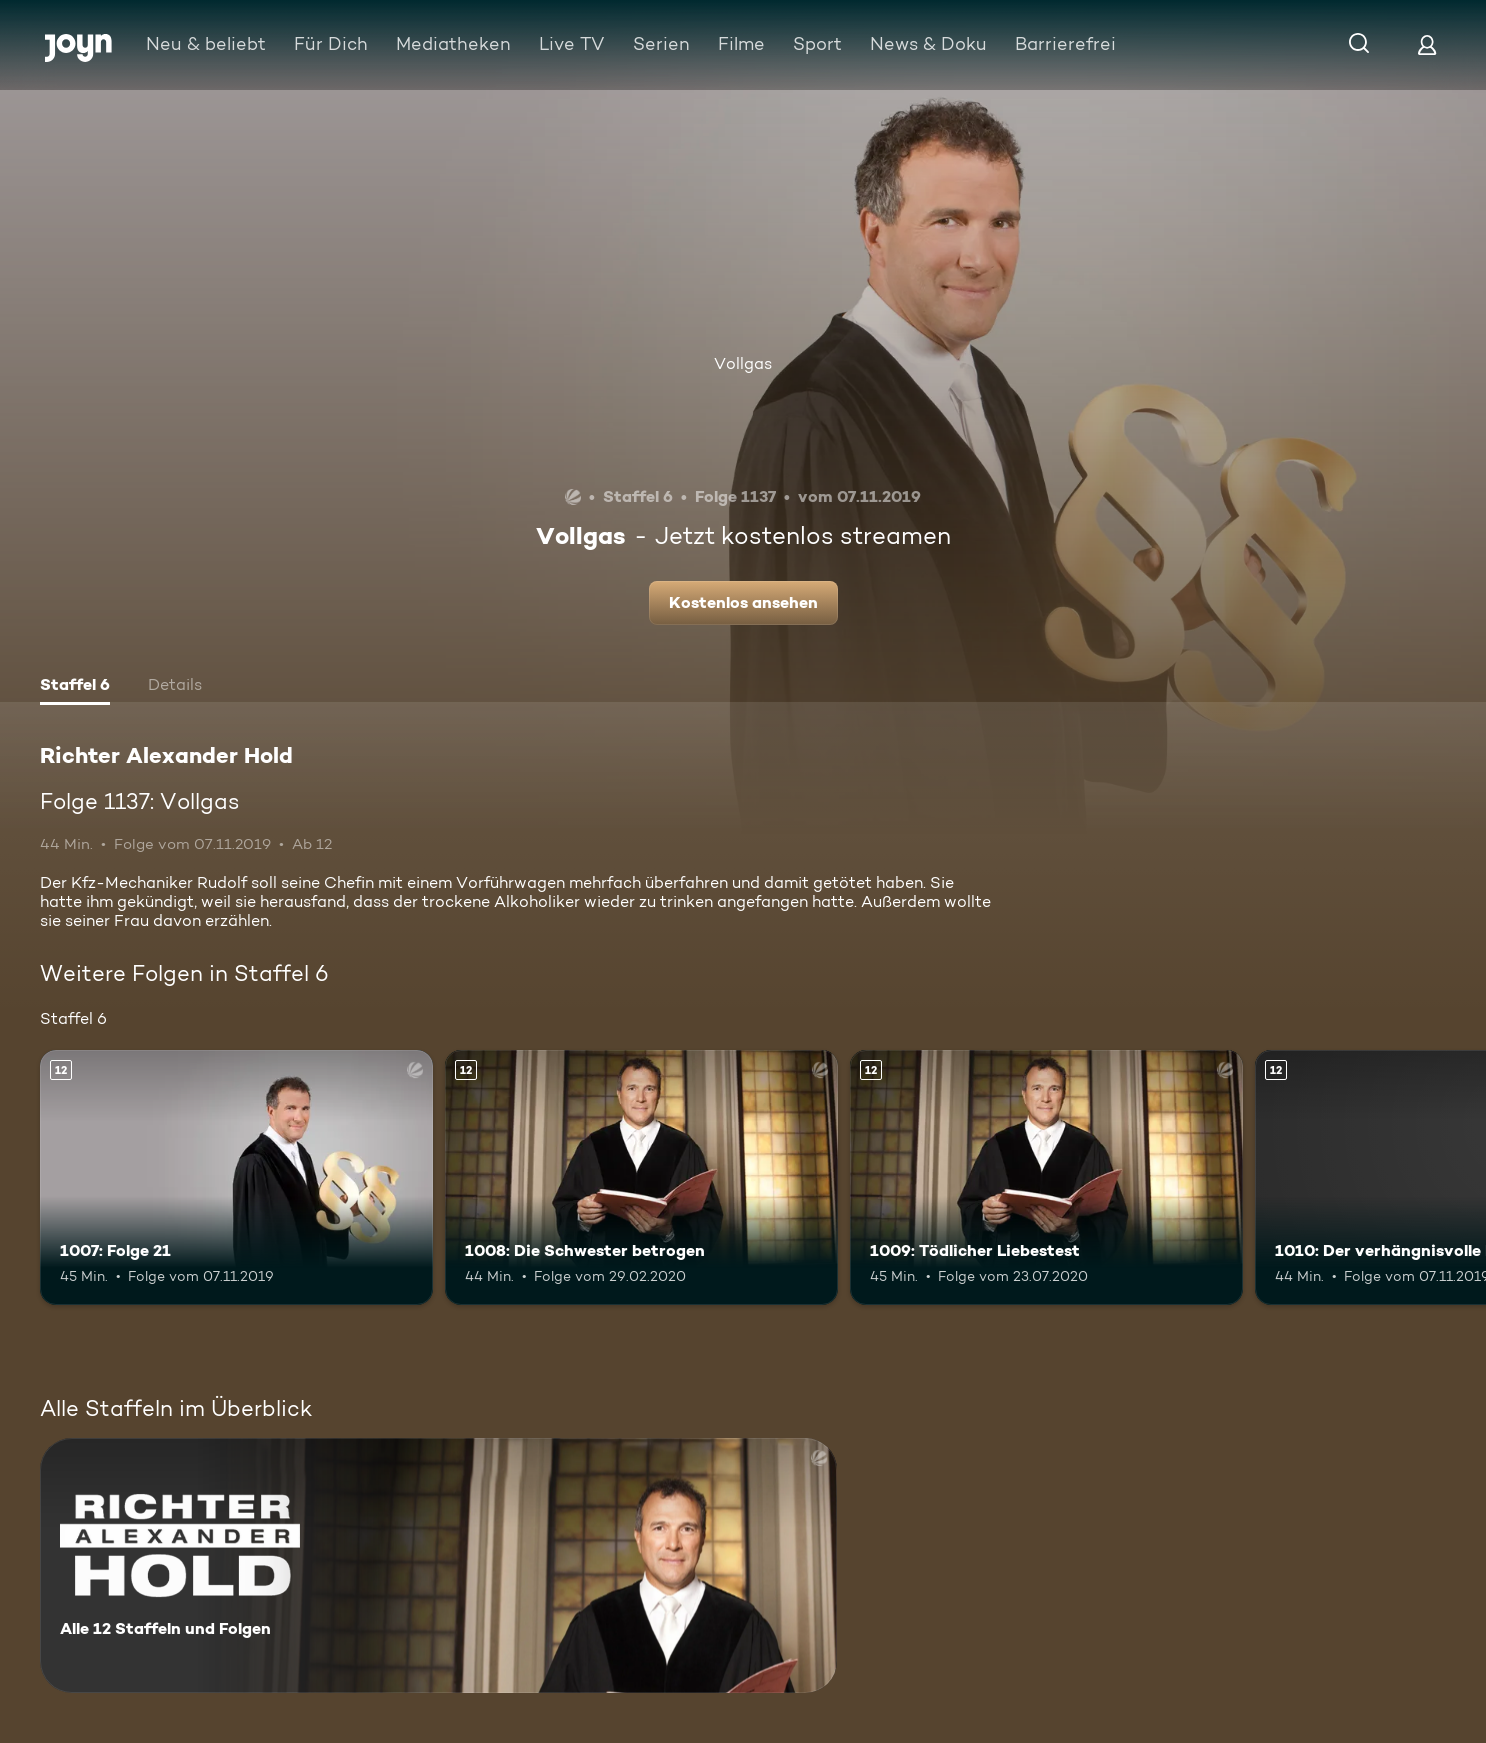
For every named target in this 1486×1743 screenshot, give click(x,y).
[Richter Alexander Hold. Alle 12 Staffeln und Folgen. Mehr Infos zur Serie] (438, 1565)
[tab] (75, 687)
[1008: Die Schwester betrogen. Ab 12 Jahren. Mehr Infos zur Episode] (641, 1178)
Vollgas (743, 363)
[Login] (1427, 44)
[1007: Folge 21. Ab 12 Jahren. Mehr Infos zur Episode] (236, 1178)
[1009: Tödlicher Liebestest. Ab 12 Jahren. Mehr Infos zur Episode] (1046, 1178)
